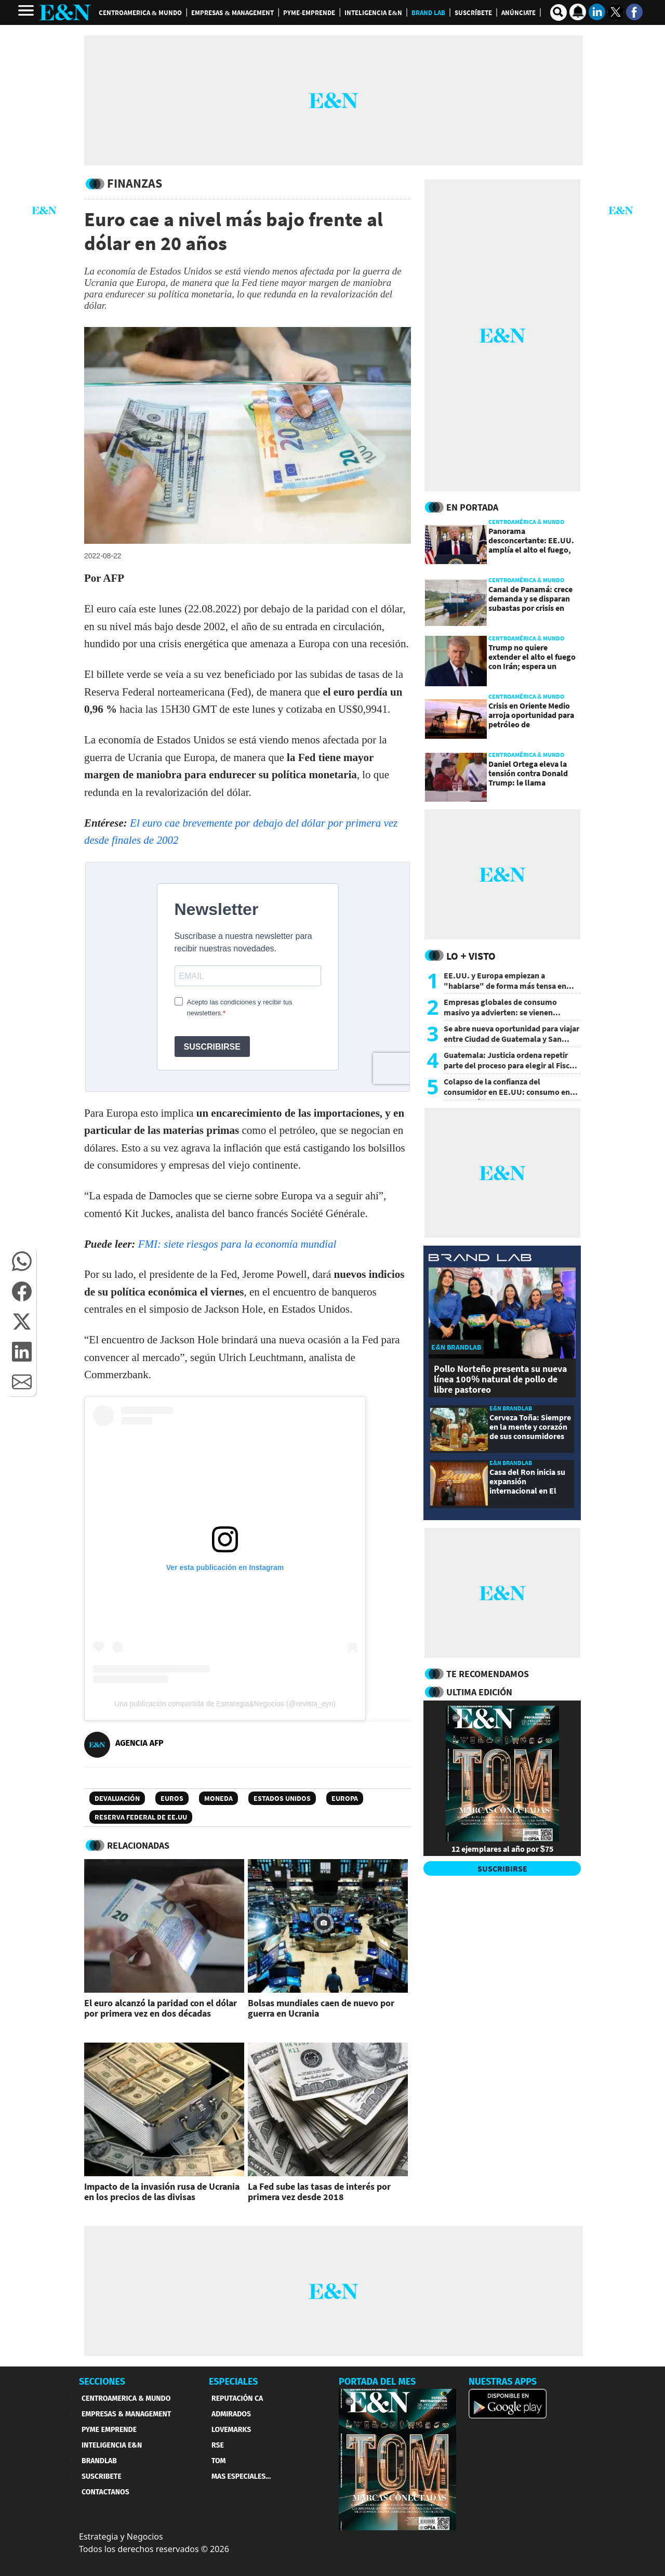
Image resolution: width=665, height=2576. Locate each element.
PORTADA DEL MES (377, 2381)
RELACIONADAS (138, 1845)
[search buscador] (558, 12)
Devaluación (117, 1798)
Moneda (218, 1798)
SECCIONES (102, 2381)
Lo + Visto (471, 955)
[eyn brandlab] (480, 1259)
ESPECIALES (233, 2381)
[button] (22, 1261)
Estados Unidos (282, 1798)
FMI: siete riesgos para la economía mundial (237, 1244)
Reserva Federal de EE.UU (141, 1817)
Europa (344, 1798)
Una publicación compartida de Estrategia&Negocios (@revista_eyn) (225, 1703)
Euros (172, 1798)
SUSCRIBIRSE (502, 1868)
